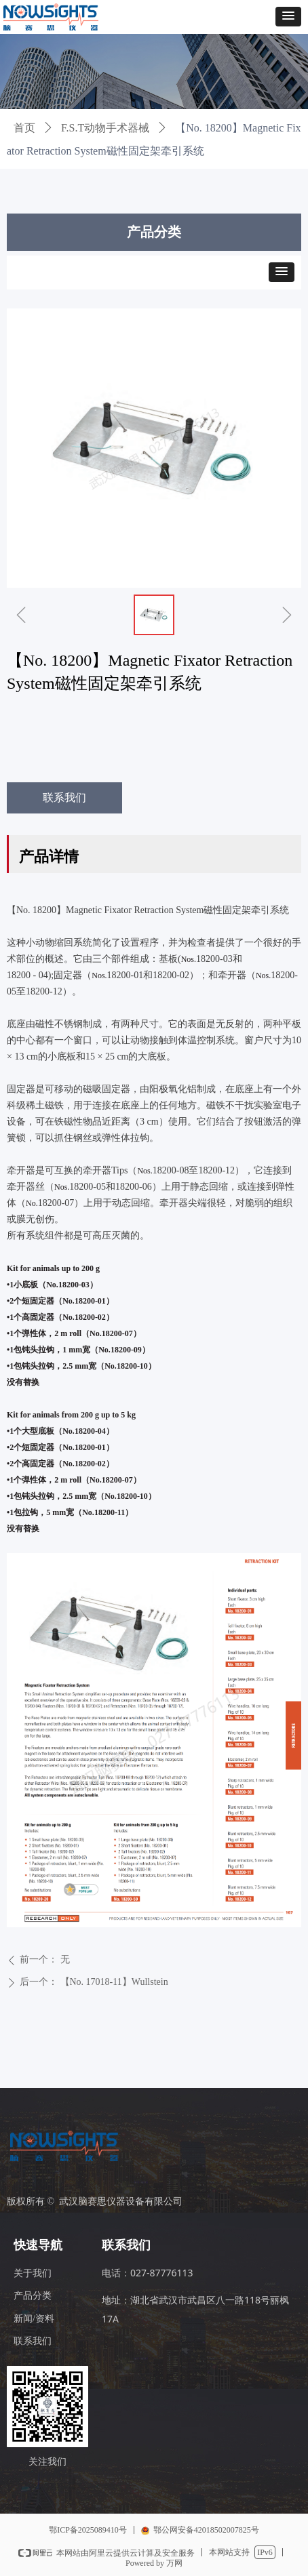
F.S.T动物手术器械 (105, 128)
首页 (24, 128)
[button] (288, 16)
